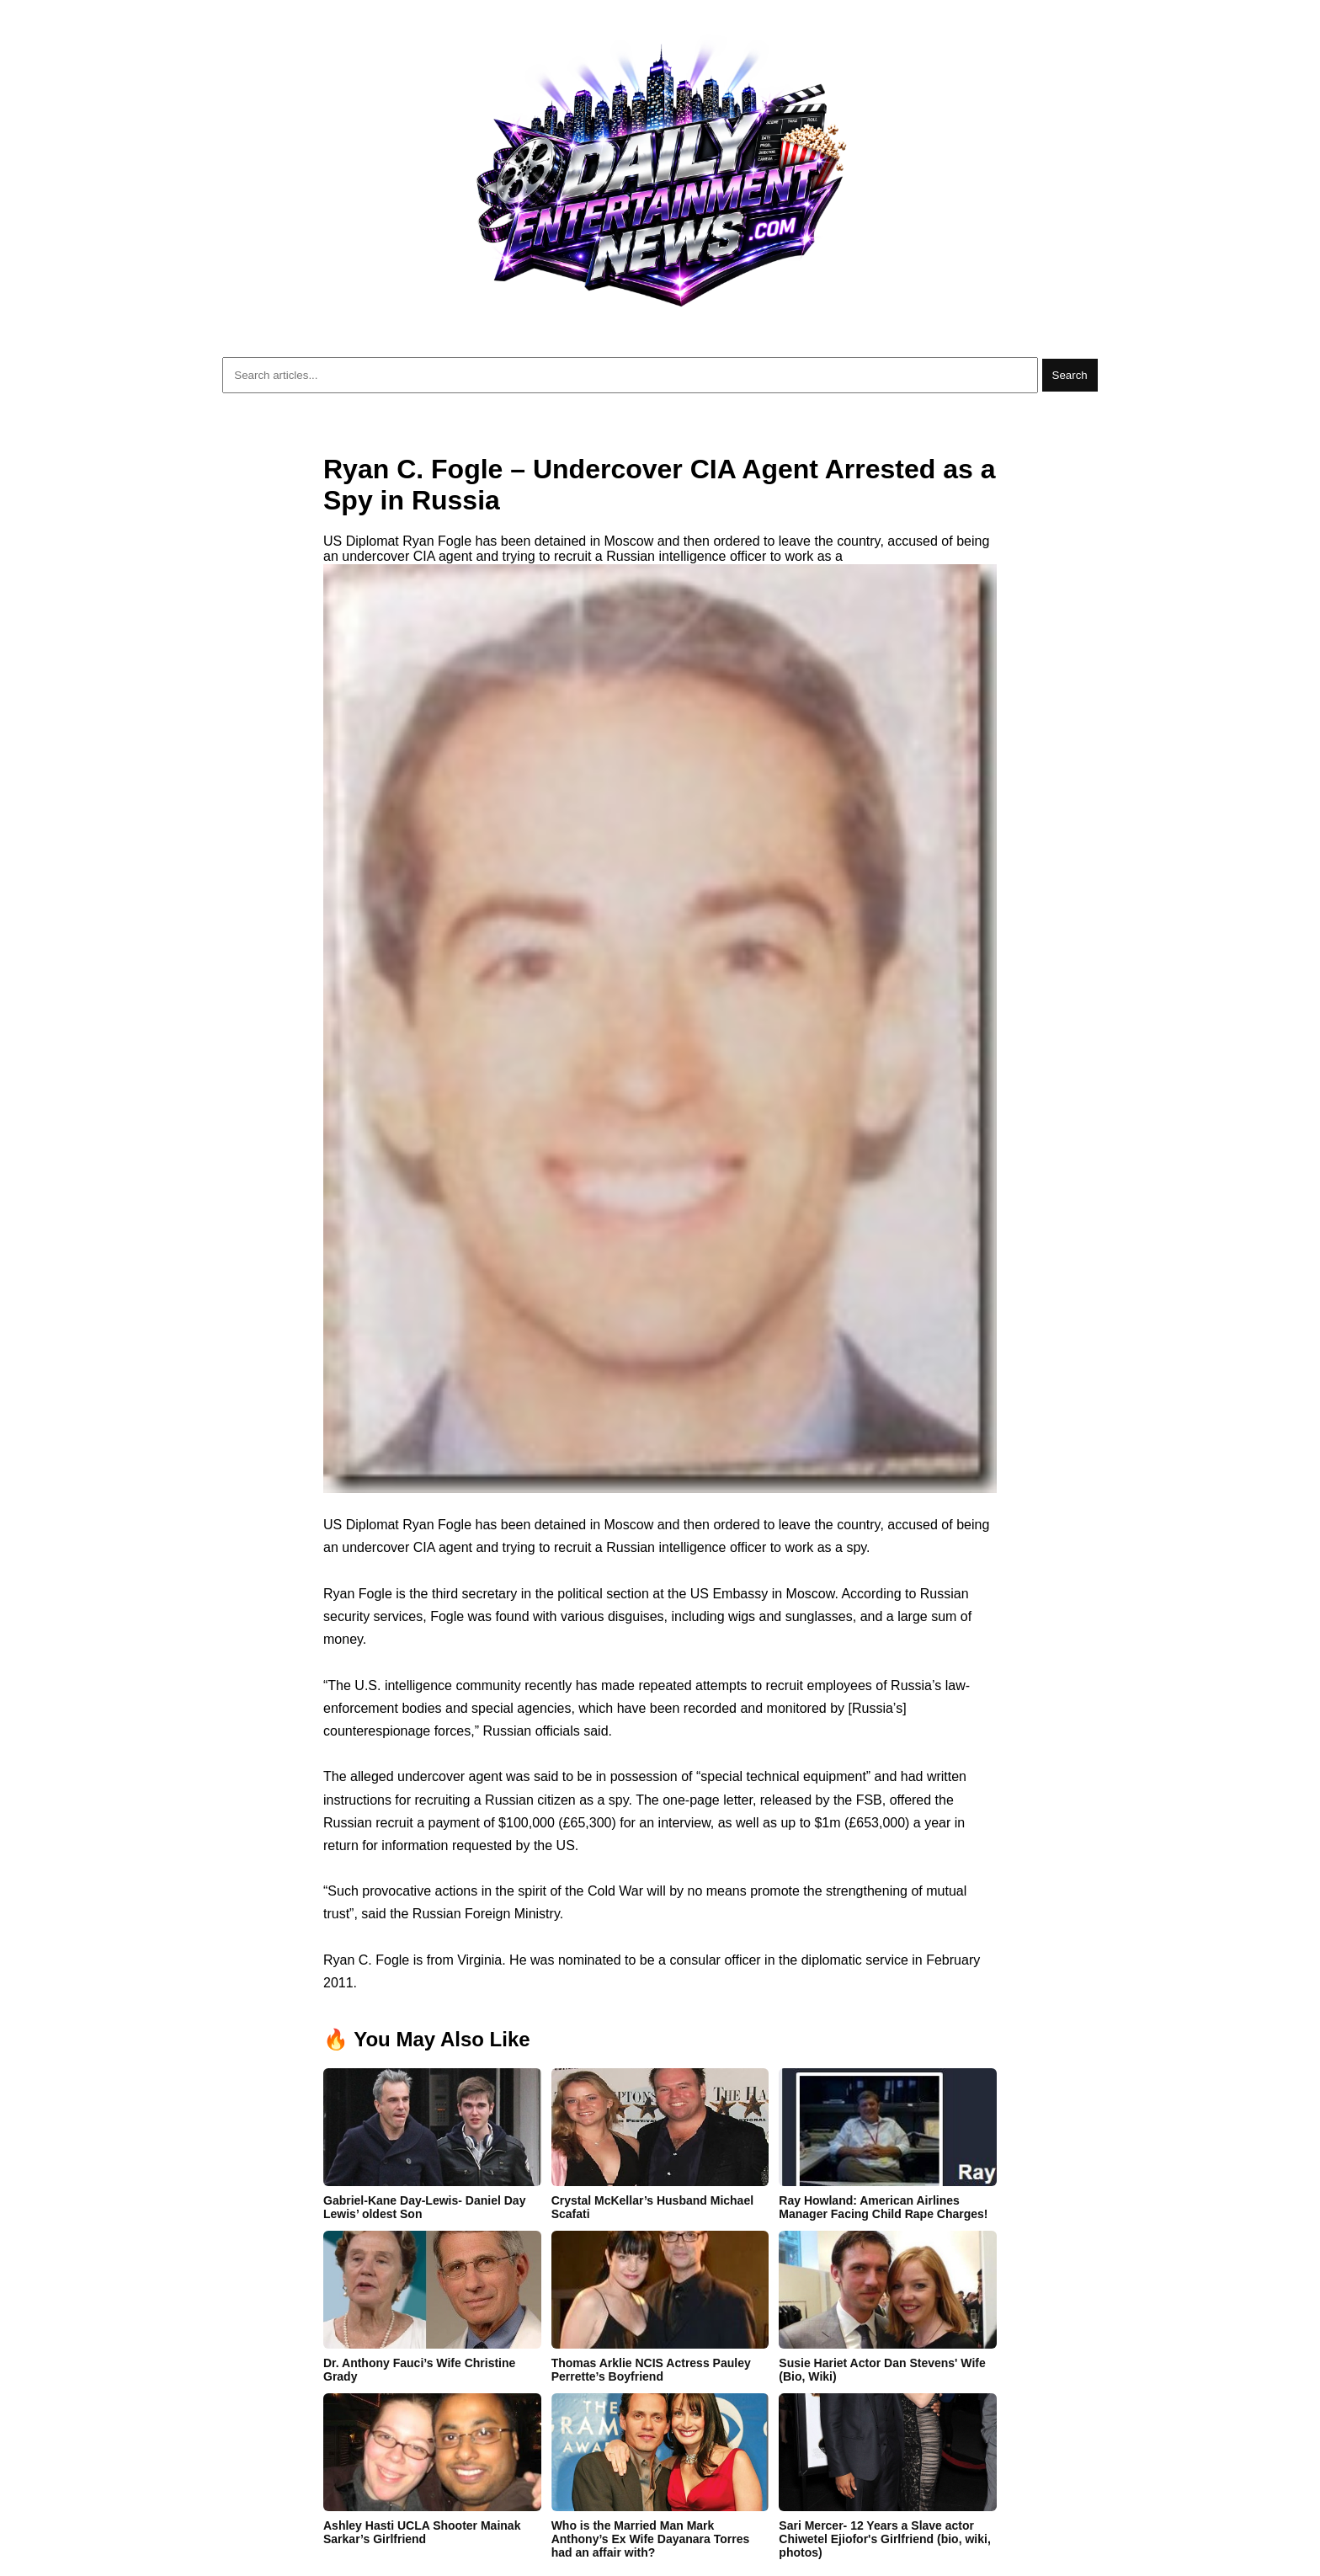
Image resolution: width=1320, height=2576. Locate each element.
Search (1070, 375)
